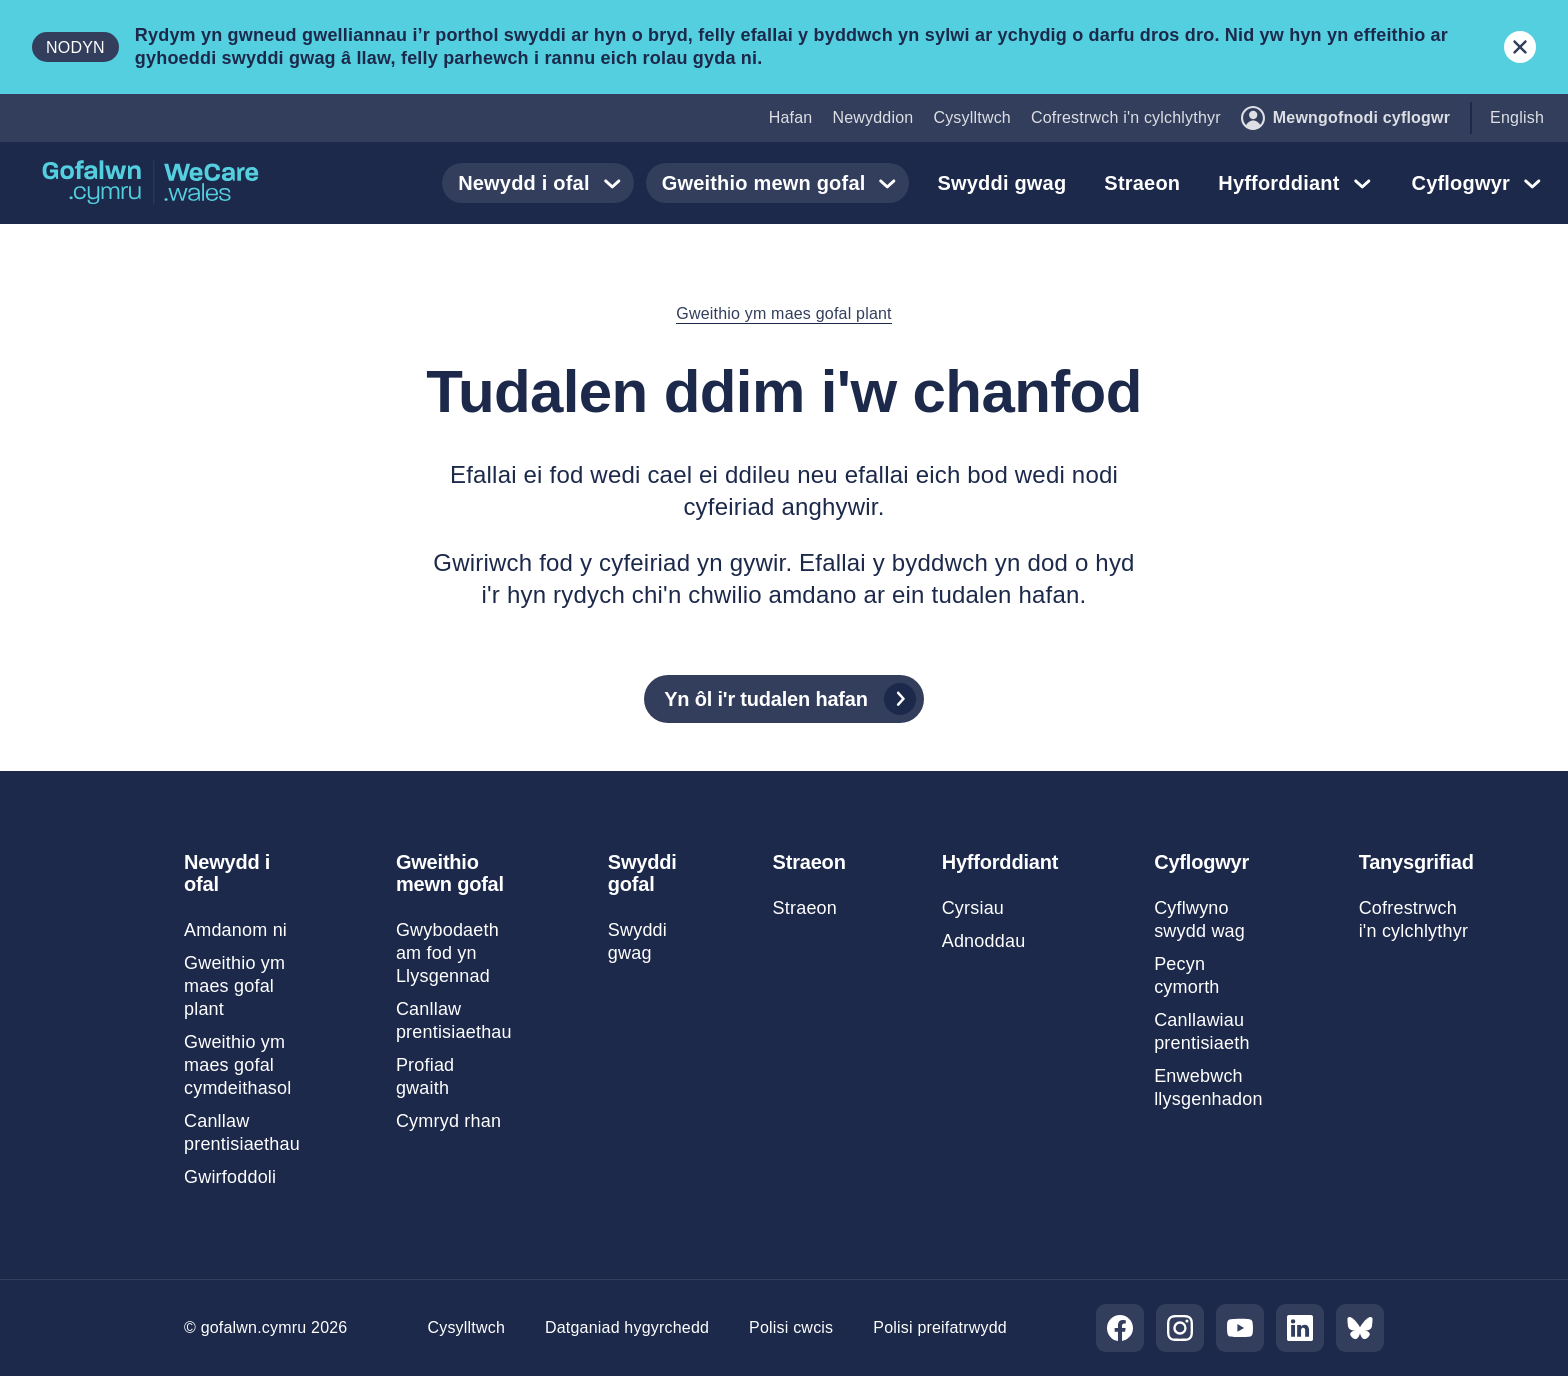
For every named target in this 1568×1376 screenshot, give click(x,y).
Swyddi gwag (1001, 183)
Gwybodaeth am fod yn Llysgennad (447, 953)
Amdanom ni (235, 930)
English (1517, 117)
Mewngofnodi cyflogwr (1345, 118)
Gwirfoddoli (230, 1177)
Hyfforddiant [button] (1298, 183)
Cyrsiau (973, 908)
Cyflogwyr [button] (1481, 183)
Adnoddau (984, 941)
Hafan (791, 117)
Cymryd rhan (448, 1121)
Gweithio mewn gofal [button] (784, 183)
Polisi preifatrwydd (940, 1327)
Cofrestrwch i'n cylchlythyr (1126, 117)
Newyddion (872, 117)
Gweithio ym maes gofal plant (783, 313)
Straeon (1142, 183)
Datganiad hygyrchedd (627, 1327)
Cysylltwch (972, 117)
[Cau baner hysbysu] (1520, 47)
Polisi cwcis (791, 1327)
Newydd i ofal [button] (544, 183)
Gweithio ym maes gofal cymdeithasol (237, 1065)
